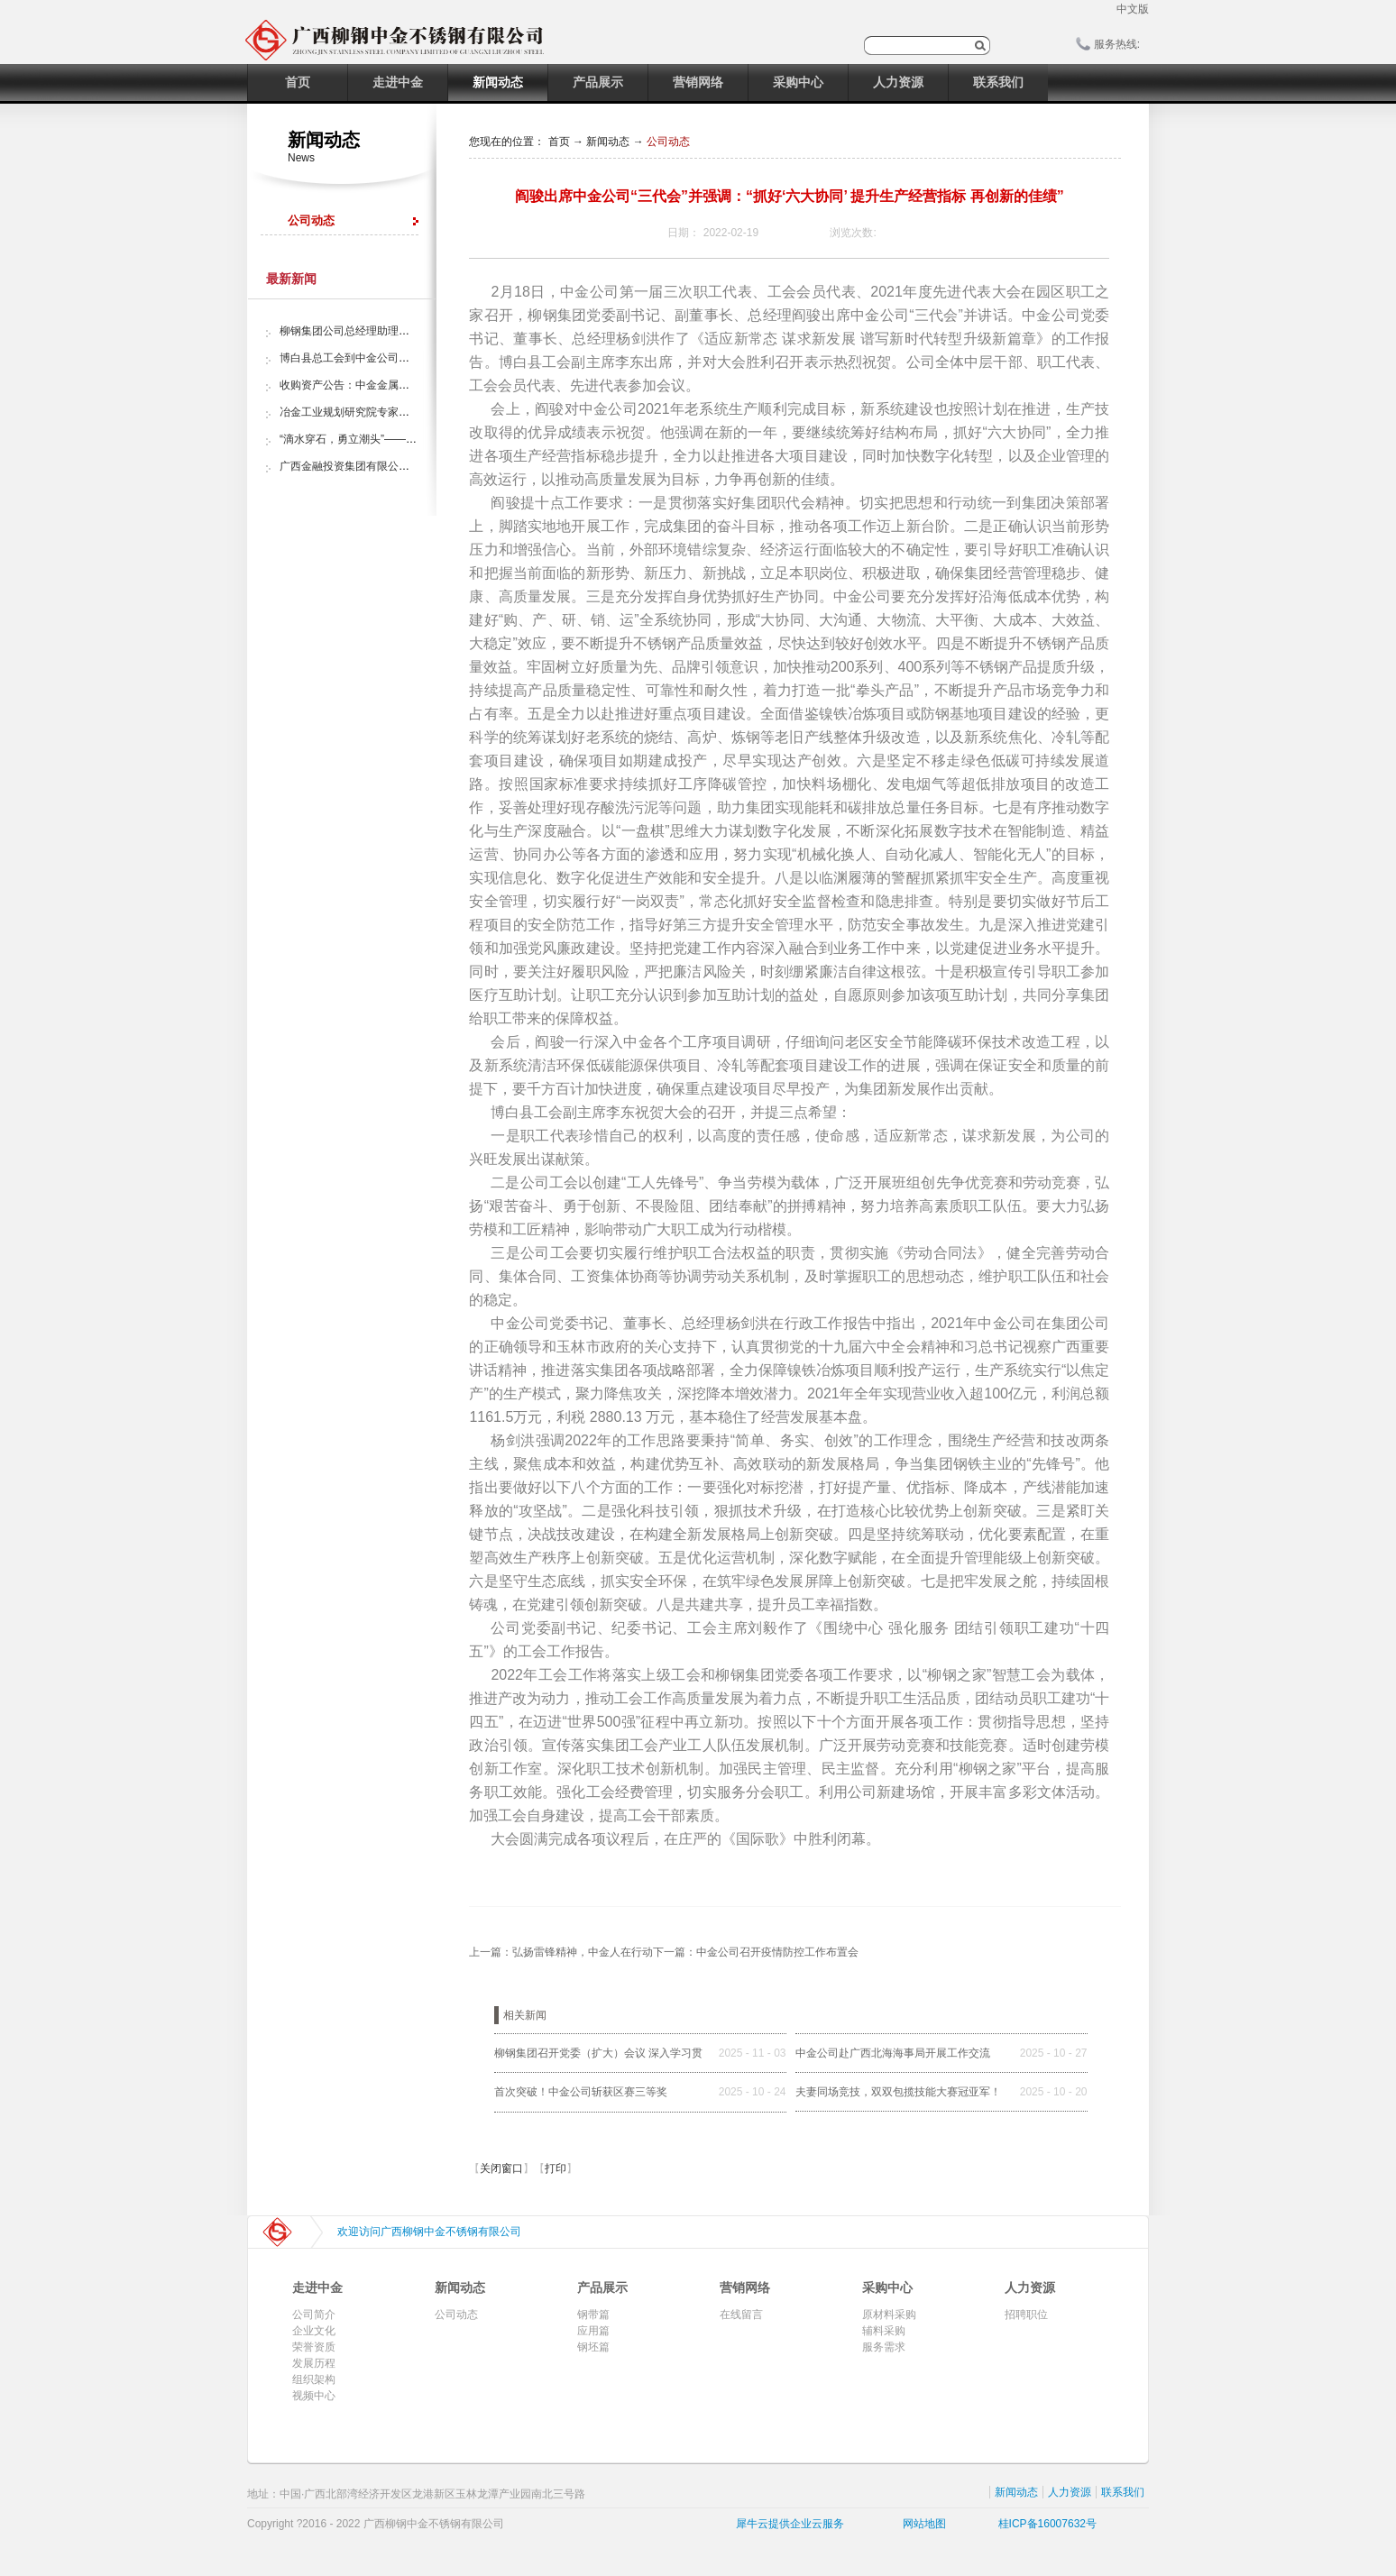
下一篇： (756, 1952)
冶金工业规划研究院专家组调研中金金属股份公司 (399, 412)
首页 (297, 82)
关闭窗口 (501, 2168)
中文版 (1132, 9)
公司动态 (668, 141)
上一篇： (561, 1952)
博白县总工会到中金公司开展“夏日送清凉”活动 (391, 358)
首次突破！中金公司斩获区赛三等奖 (580, 2092)
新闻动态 (607, 141)
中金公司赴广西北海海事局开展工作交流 (892, 2053)
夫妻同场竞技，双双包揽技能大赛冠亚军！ (898, 2092)
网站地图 (921, 2523)
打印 (555, 2168)
